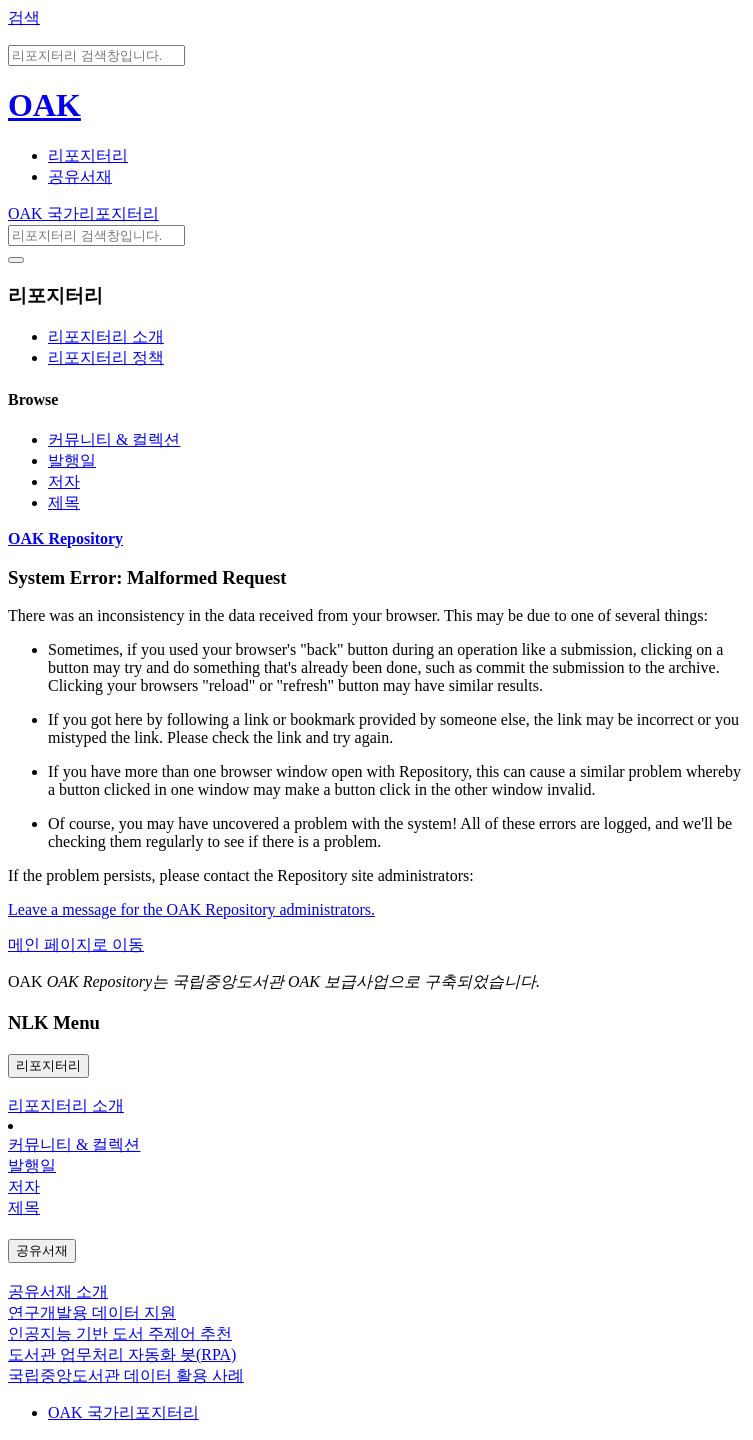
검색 (24, 17)
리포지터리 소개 (106, 336)
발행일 (72, 460)
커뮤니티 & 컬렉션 (114, 439)
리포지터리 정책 (106, 357)
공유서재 (80, 176)
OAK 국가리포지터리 (83, 213)
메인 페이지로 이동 (76, 944)
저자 (64, 481)
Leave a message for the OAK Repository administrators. (191, 909)
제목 (64, 502)
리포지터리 (88, 155)
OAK (44, 105)
